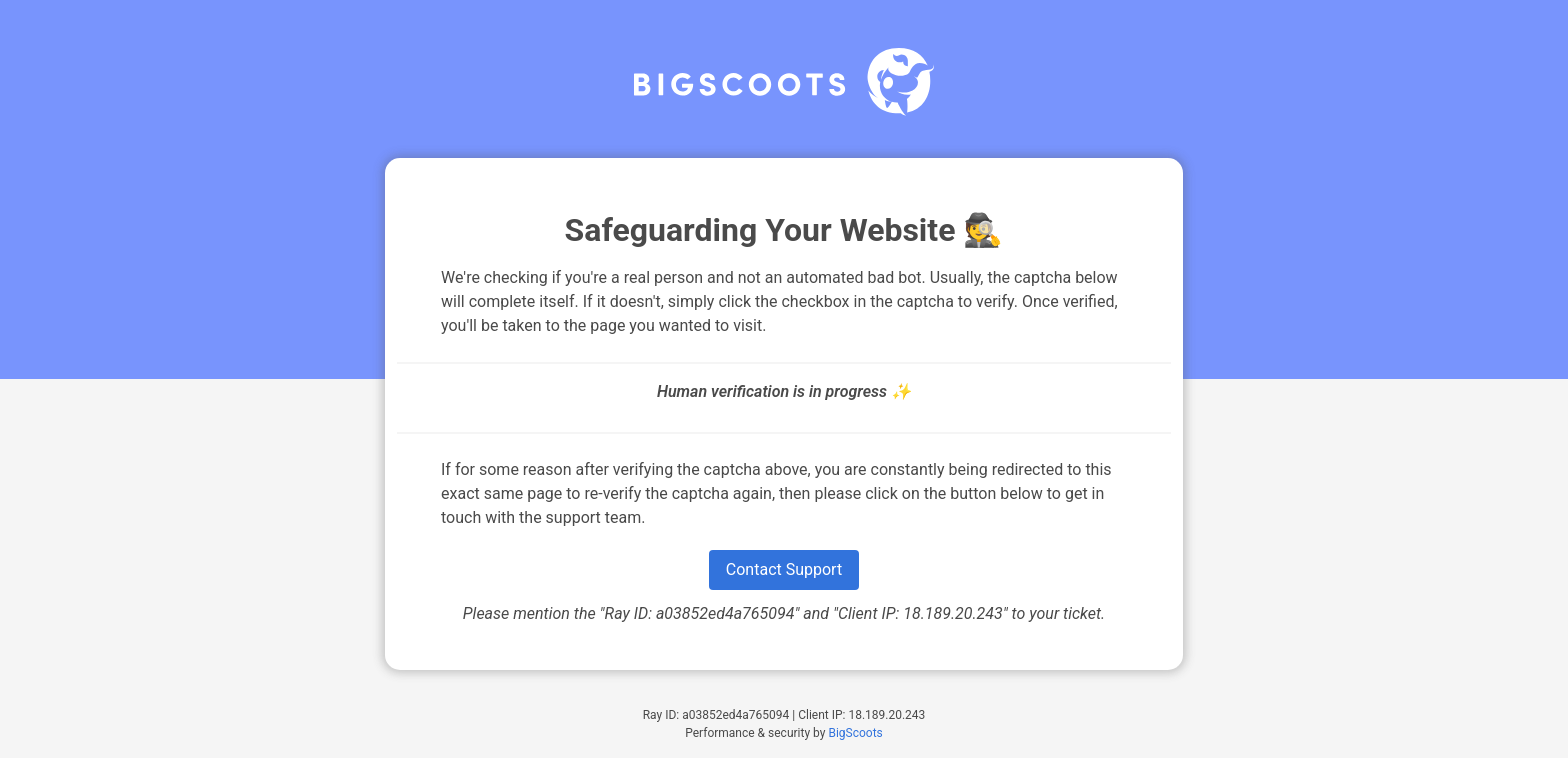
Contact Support (784, 569)
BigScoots (855, 733)
